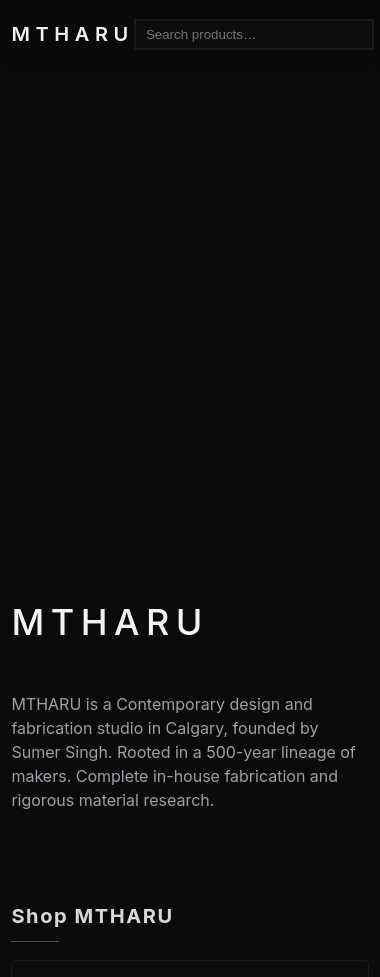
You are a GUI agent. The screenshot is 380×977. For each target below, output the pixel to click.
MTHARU (72, 34)
